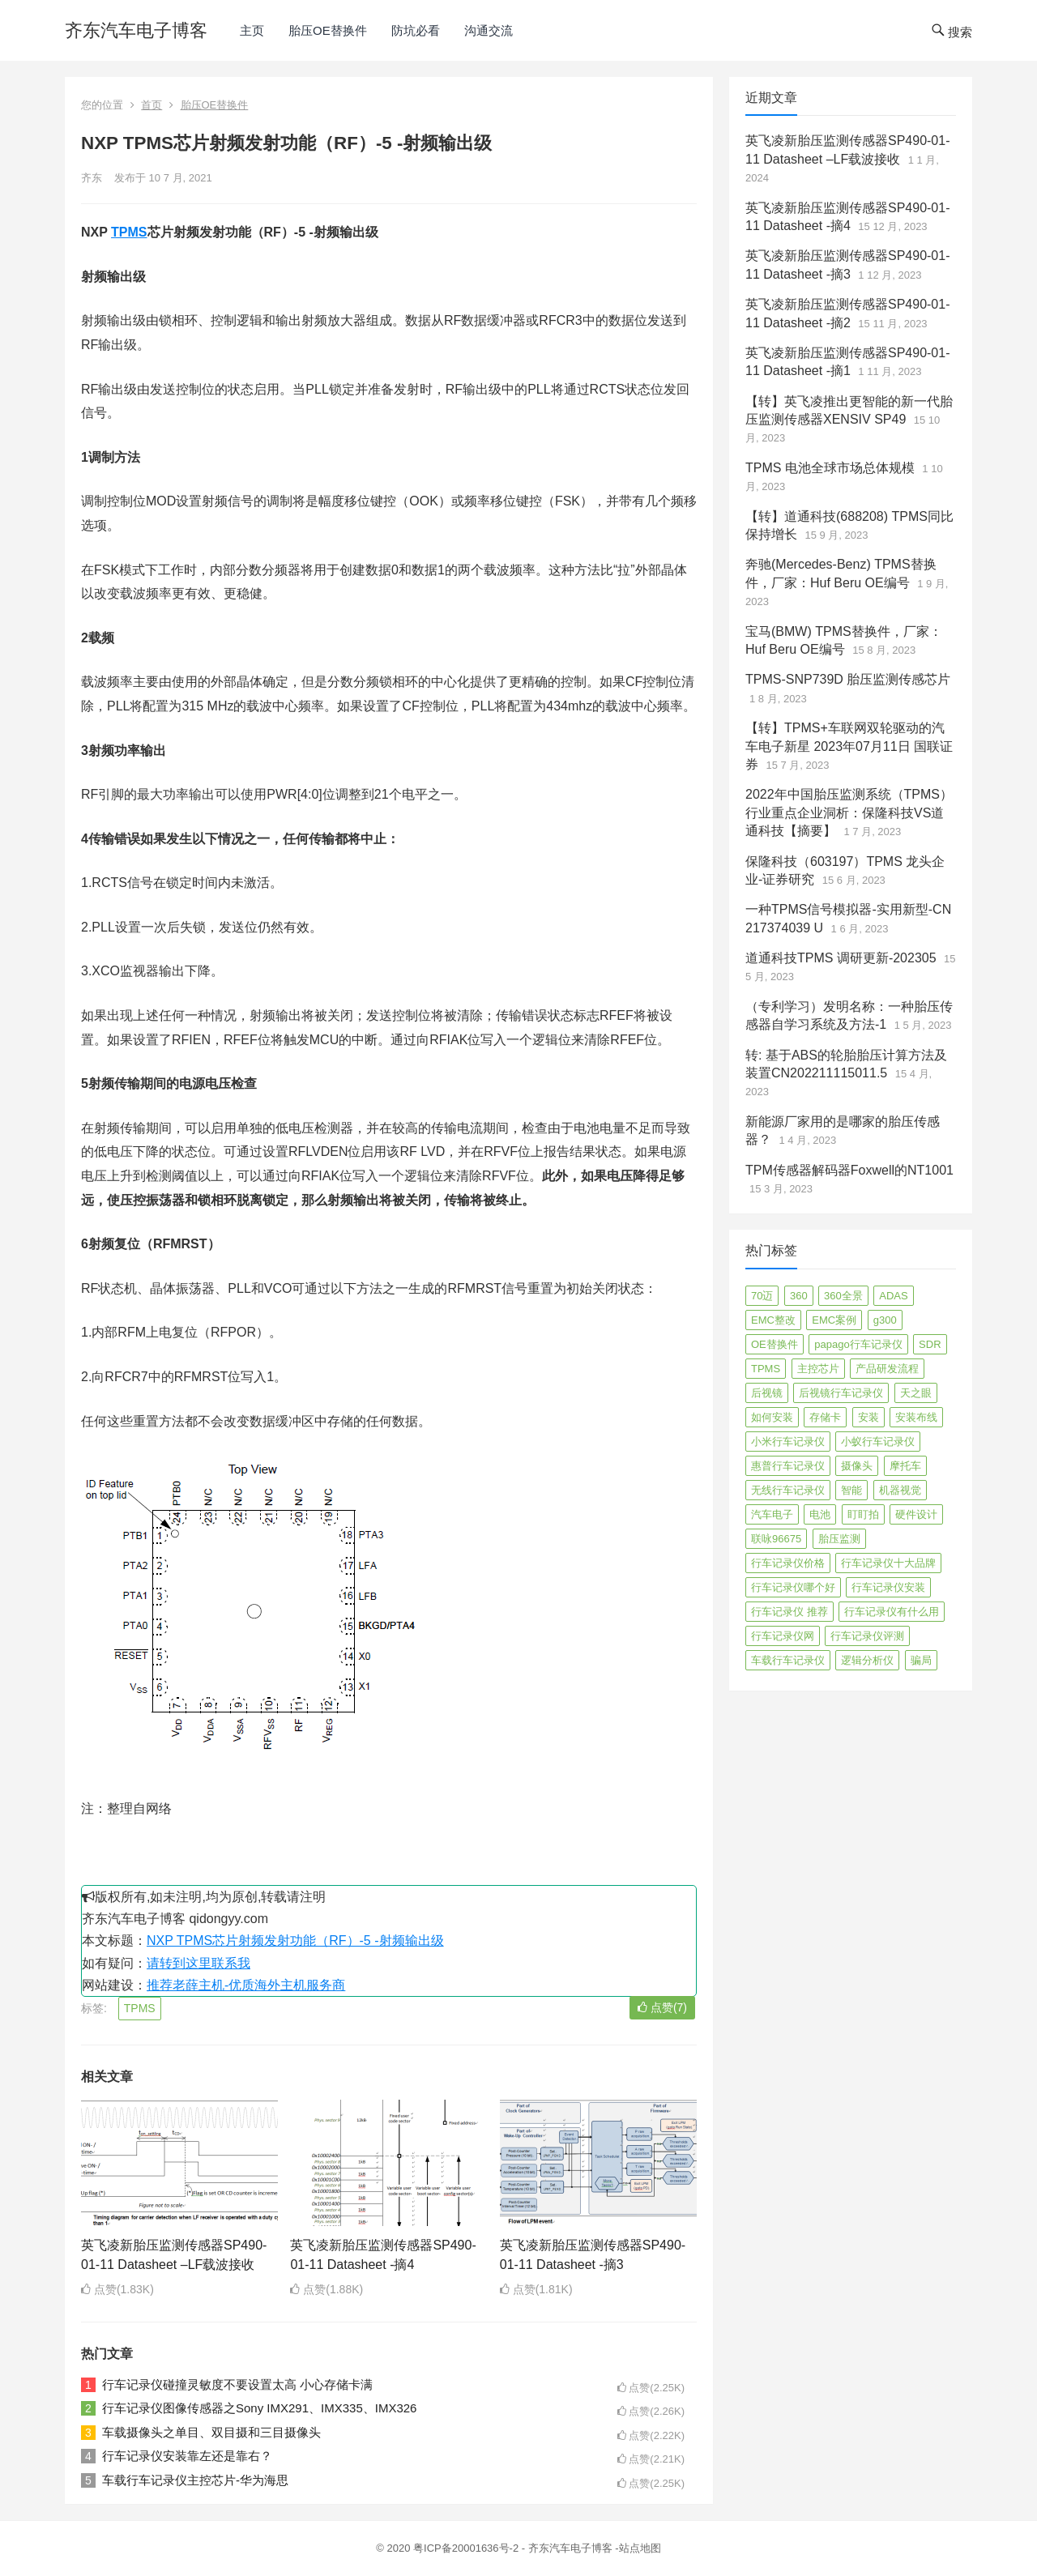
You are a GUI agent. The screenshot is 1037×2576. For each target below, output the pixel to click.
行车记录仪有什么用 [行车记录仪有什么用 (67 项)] (891, 1612)
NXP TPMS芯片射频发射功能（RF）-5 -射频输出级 (295, 1940)
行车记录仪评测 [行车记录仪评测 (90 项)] (867, 1636)
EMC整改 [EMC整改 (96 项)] (773, 1320)
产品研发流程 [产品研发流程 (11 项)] (887, 1369)
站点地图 (640, 2548)
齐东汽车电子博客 (136, 30)
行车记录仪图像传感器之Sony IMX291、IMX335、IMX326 (259, 2408)
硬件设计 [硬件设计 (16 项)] (916, 1514)
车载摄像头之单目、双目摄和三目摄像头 (211, 2432)
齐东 (91, 178)
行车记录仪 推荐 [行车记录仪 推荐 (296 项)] (789, 1612)
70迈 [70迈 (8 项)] (762, 1296)
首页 (151, 105)
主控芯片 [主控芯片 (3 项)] (818, 1369)
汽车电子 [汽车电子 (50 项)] (772, 1514)
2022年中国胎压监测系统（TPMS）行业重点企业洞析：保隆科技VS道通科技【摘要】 (849, 812)
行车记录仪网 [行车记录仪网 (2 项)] (782, 1636)
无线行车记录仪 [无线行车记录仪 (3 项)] (788, 1490)
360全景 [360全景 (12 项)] (843, 1296)
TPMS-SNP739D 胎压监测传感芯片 (847, 679)
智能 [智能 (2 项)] (851, 1490)
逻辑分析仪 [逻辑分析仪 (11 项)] (867, 1660)
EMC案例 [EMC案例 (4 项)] (834, 1320)
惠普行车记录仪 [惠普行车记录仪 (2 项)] (788, 1466)
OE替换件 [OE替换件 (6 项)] (774, 1344)
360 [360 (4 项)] (799, 1296)
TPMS (129, 232)
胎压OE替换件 (327, 30)
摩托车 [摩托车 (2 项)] (905, 1466)
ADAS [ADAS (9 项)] (893, 1296)
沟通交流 (488, 30)
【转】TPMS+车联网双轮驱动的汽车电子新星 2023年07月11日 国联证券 (849, 746)
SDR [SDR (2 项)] (930, 1344)
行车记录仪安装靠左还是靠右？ (187, 2456)
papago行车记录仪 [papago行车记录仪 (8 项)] (858, 1344)
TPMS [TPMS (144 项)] (765, 1369)
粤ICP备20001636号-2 (467, 2548)
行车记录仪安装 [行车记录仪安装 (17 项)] (888, 1587)
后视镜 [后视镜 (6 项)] (767, 1393)
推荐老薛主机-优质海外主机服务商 (246, 1985)
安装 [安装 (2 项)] (868, 1417)
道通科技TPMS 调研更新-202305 (841, 958)
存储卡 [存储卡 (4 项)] (825, 1417)
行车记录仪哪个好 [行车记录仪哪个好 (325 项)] (793, 1587)
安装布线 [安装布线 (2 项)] (916, 1417)
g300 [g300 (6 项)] (885, 1320)
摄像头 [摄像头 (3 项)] (857, 1466)
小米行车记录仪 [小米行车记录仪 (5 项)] (788, 1441)
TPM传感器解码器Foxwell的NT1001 (849, 1170)
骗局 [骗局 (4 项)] (921, 1660)
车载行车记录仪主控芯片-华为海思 (195, 2480)
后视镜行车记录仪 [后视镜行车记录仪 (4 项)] (841, 1393)
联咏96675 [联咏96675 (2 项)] (776, 1539)
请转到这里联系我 (198, 1963)
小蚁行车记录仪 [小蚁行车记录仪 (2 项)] (878, 1441)
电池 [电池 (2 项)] (819, 1514)
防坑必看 (415, 30)
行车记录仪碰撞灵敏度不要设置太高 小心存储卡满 (237, 2384)
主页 (252, 30)
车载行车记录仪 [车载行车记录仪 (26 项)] (788, 1660)
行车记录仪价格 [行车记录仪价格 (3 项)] (788, 1563)
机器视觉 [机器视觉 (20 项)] (900, 1490)
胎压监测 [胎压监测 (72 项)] (839, 1539)
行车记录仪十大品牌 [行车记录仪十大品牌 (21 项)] (888, 1563)
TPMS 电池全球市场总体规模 (830, 468)
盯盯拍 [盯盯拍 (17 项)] (863, 1514)
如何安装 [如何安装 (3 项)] (772, 1417)
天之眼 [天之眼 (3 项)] (916, 1393)
